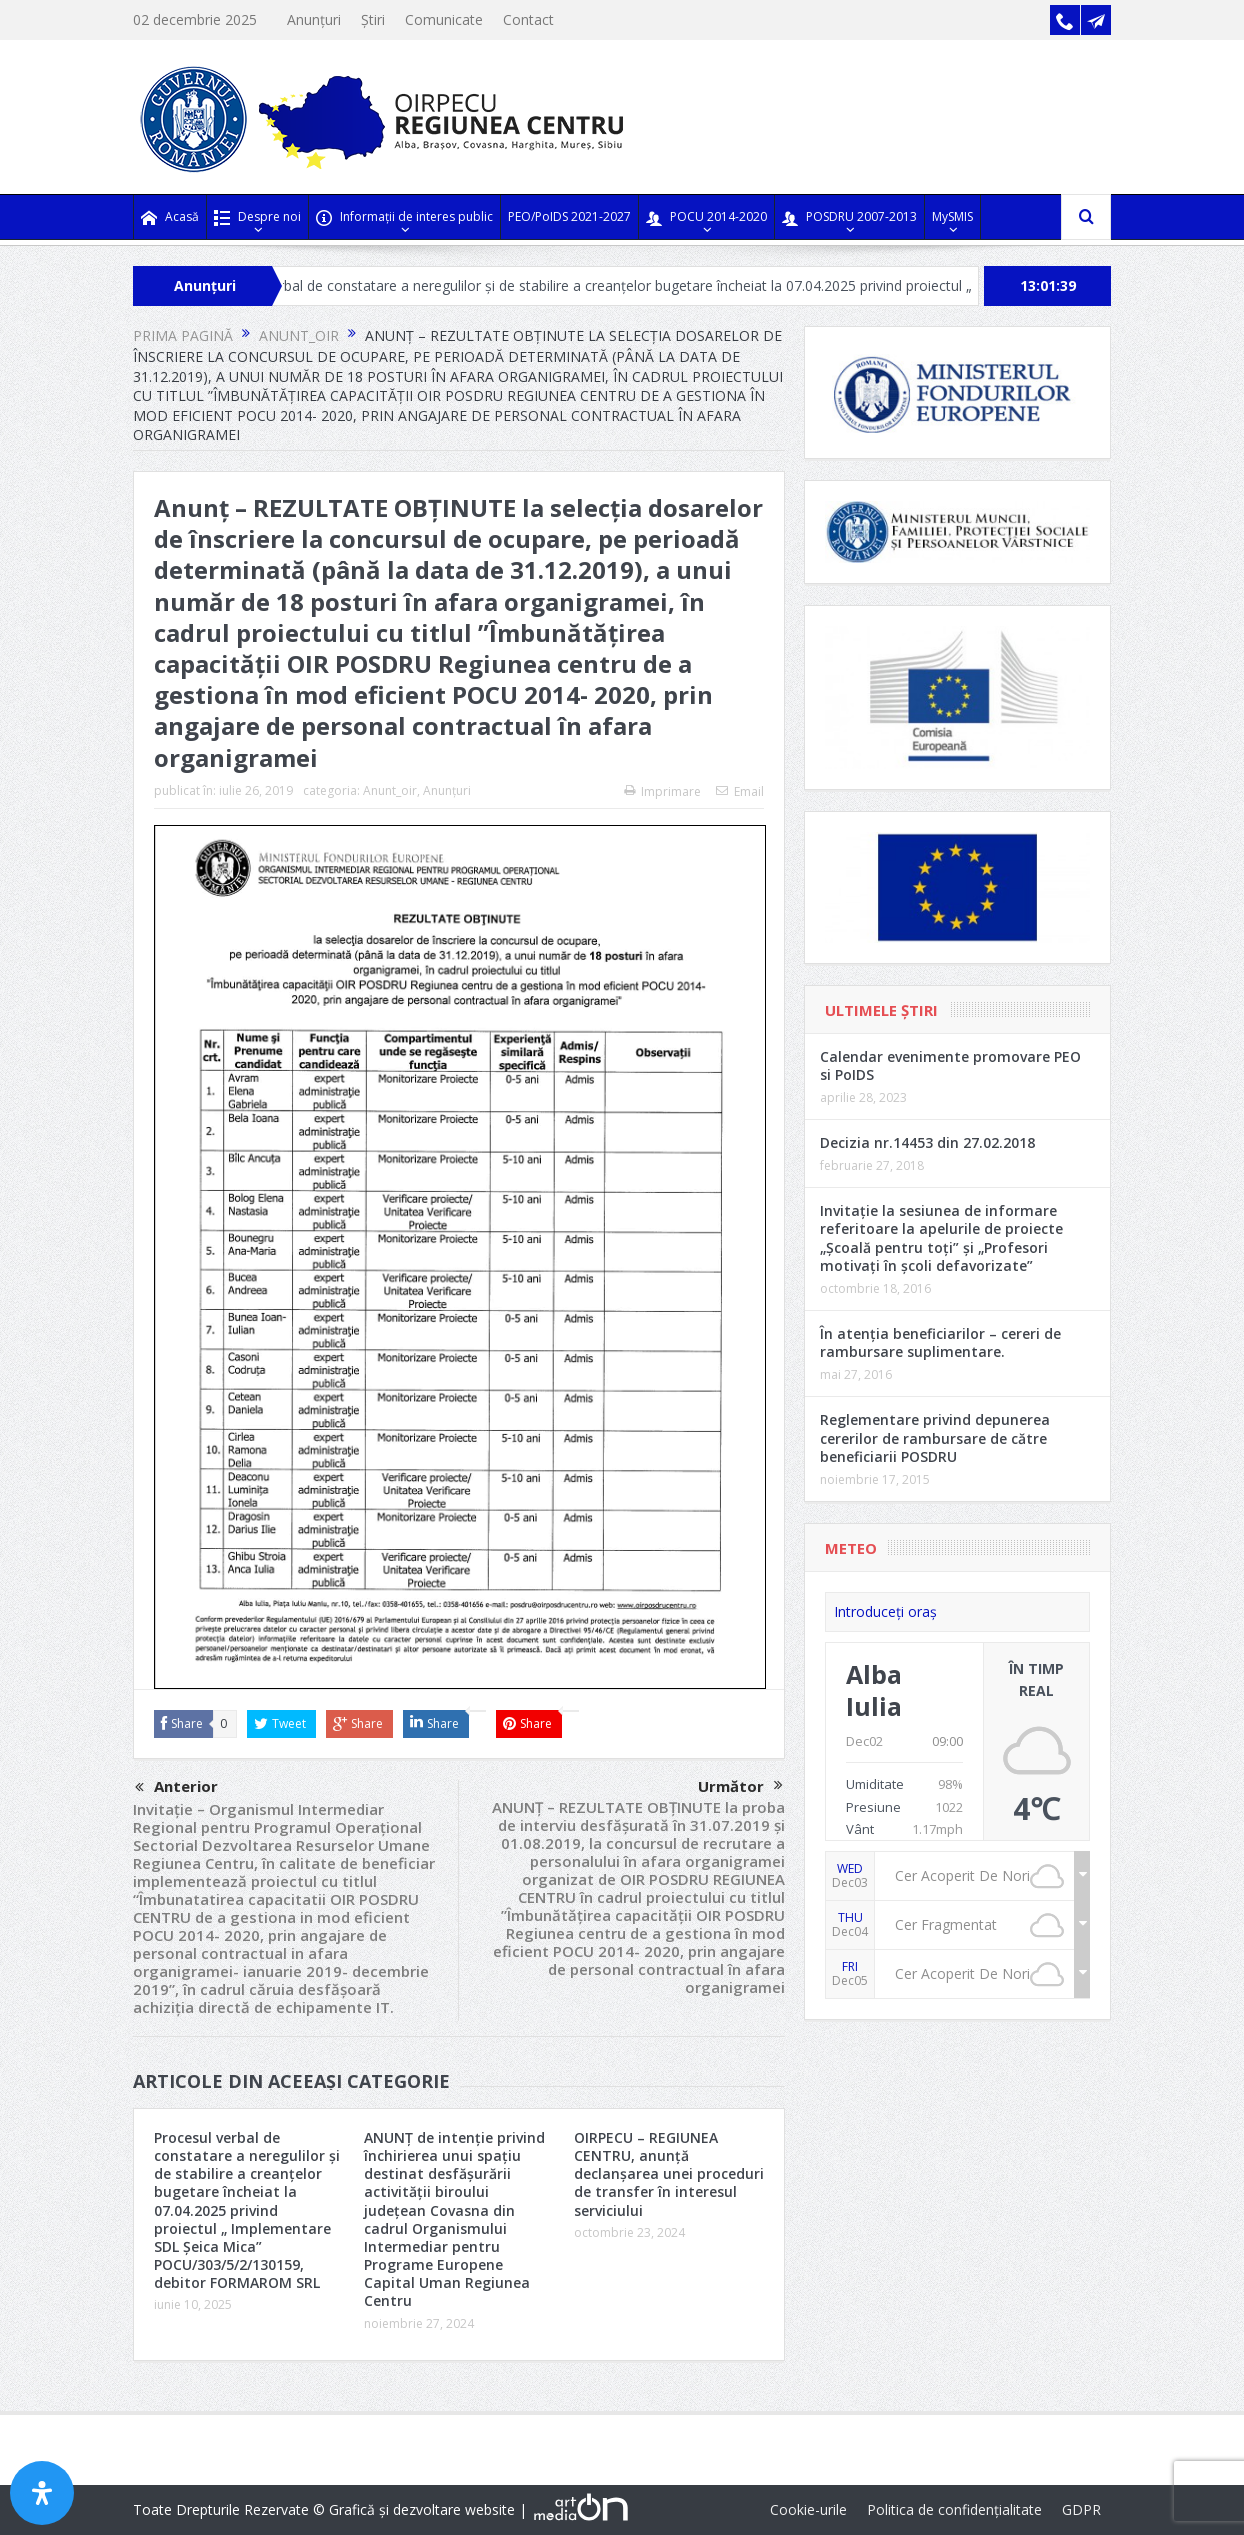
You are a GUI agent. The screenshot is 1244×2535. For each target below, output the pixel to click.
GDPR (1081, 2509)
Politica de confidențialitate (954, 2509)
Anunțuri (314, 19)
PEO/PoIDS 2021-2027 (569, 216)
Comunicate (444, 19)
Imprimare (662, 791)
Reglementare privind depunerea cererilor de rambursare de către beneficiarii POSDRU (935, 1437)
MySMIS (952, 216)
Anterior (176, 1788)
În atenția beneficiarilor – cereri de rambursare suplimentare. (940, 1342)
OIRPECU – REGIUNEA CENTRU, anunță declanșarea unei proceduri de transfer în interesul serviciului (669, 2174)
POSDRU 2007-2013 (849, 217)
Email (740, 791)
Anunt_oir (390, 790)
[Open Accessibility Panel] (42, 2493)
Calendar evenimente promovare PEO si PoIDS (950, 1065)
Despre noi (257, 217)
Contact (528, 19)
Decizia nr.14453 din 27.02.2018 (927, 1142)
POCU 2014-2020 (706, 217)
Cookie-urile (808, 2509)
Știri (373, 19)
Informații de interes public (404, 217)
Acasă (170, 217)
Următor (740, 1786)
